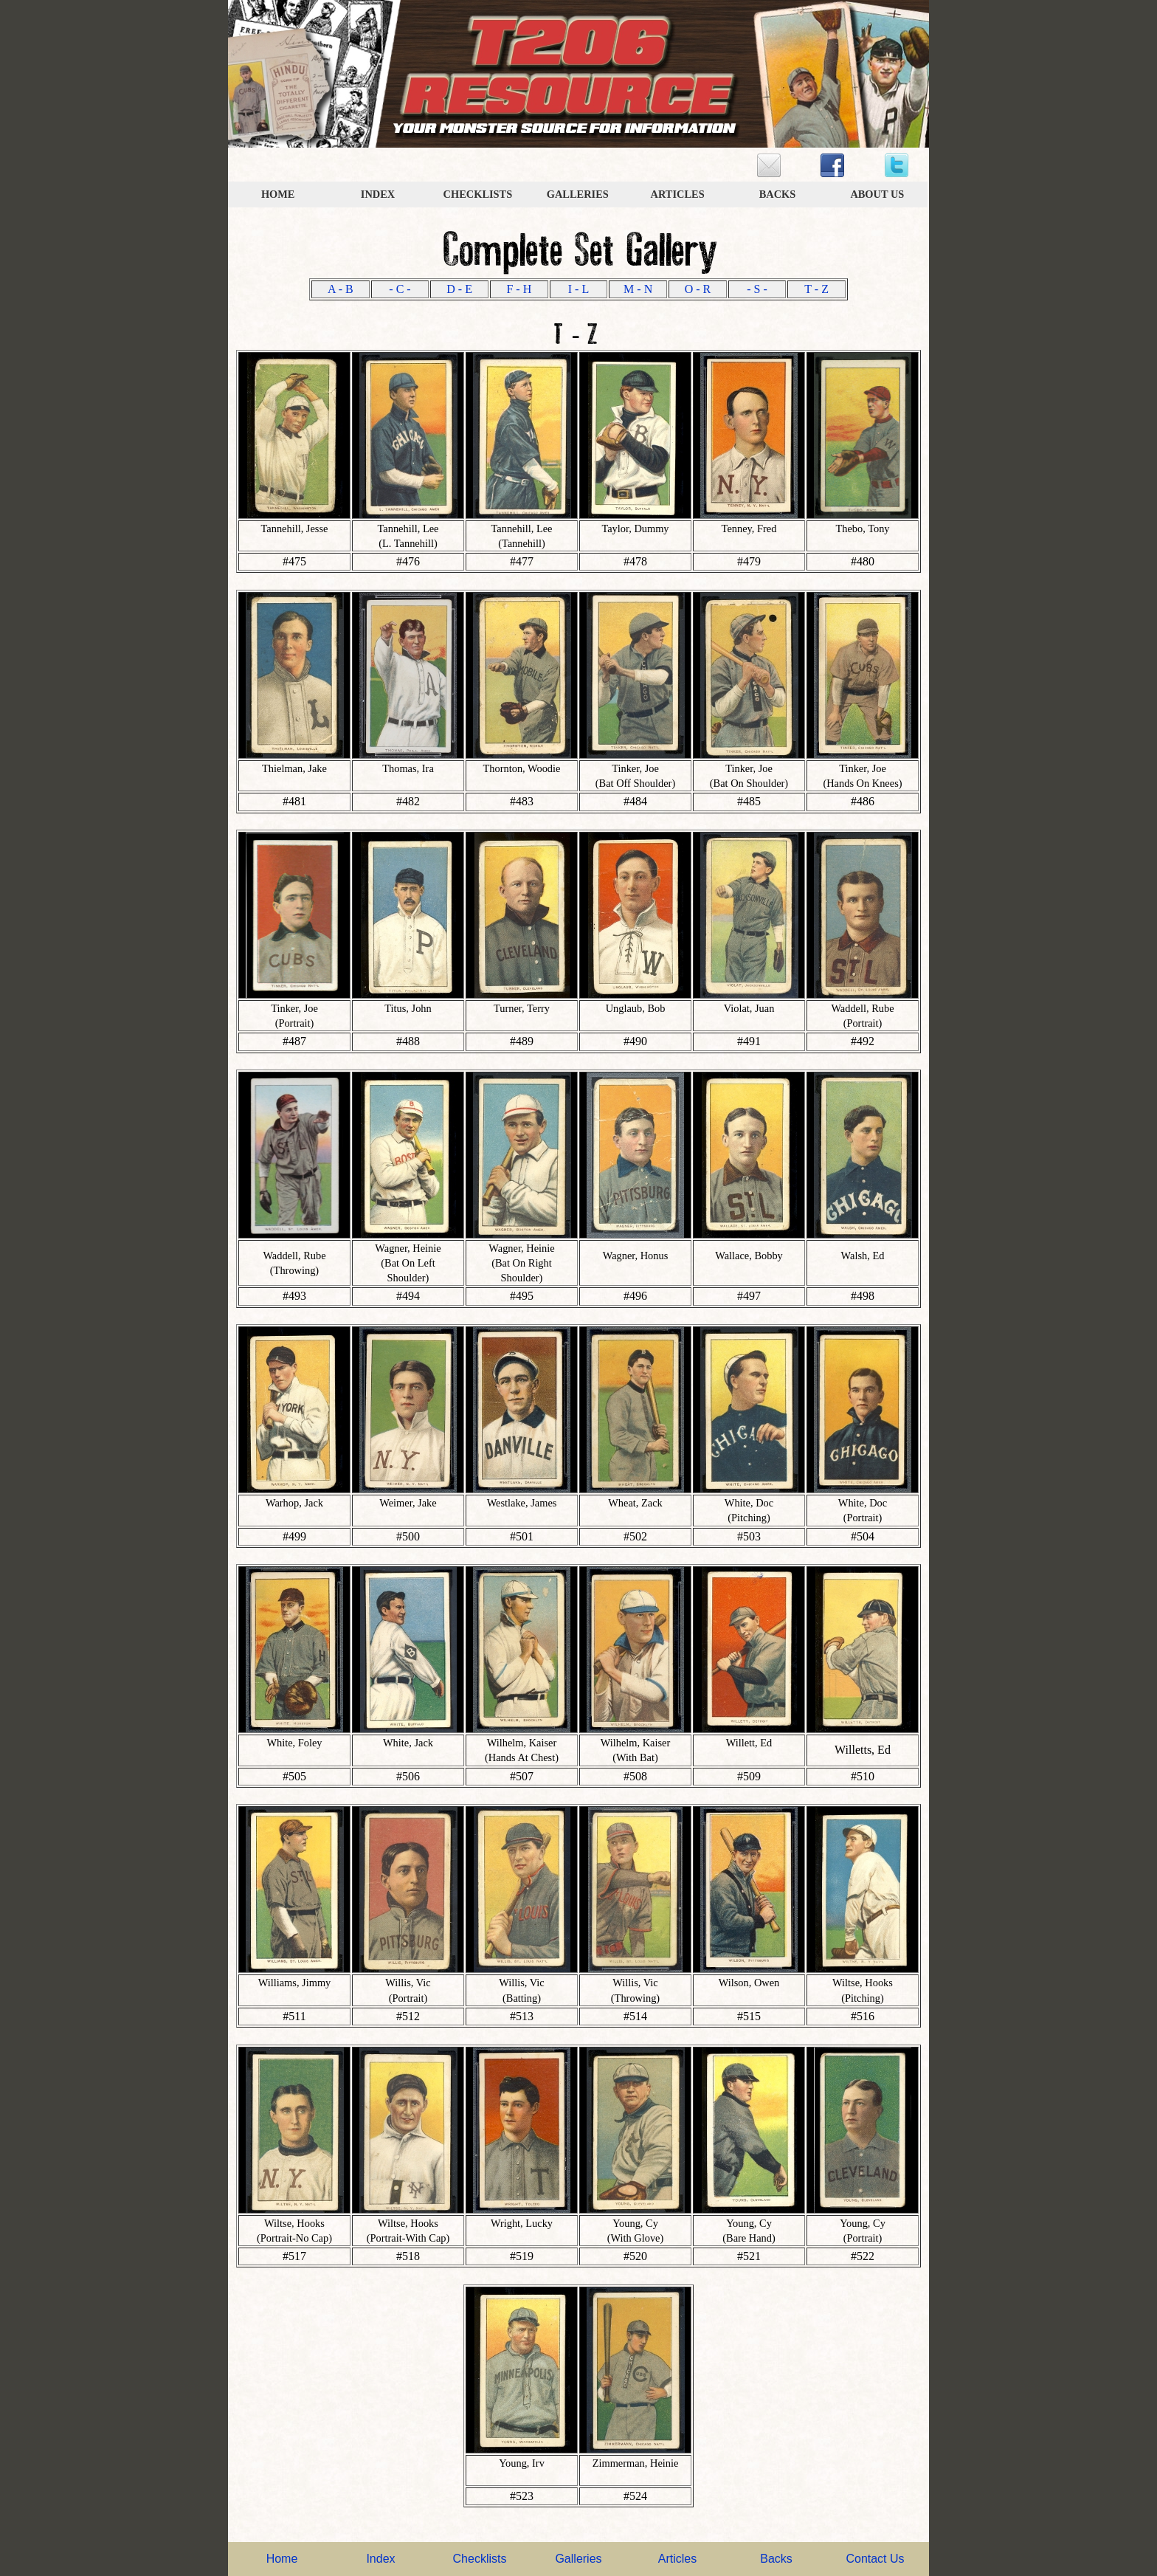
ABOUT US (877, 194)
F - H (518, 289)
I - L (578, 289)
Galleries (578, 2558)
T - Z (816, 289)
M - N (638, 289)
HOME (278, 194)
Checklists (480, 2558)
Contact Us (875, 2558)
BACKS (777, 194)
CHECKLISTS (478, 194)
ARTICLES (678, 194)
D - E (459, 289)
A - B (340, 289)
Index (380, 2558)
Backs (776, 2558)
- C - (399, 289)
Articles (677, 2558)
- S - (757, 289)
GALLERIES (578, 194)
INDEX (378, 194)
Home (282, 2558)
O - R (698, 289)
